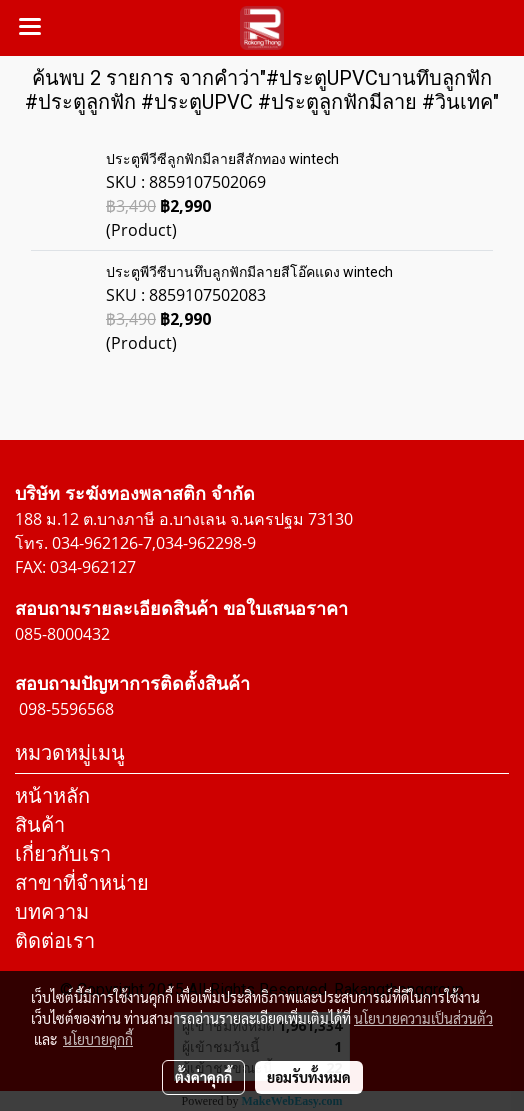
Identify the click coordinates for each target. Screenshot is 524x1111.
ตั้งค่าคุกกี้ (203, 1077)
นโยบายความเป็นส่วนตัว (423, 1018)
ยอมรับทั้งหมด (309, 1077)
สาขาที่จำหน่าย (82, 882)
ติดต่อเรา (55, 940)
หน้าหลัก (52, 795)
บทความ (52, 911)
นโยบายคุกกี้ (98, 1039)
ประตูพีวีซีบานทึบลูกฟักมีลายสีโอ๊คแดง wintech (249, 272)
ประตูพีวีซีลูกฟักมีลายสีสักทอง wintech (222, 159)
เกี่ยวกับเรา (63, 853)
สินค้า (40, 824)
